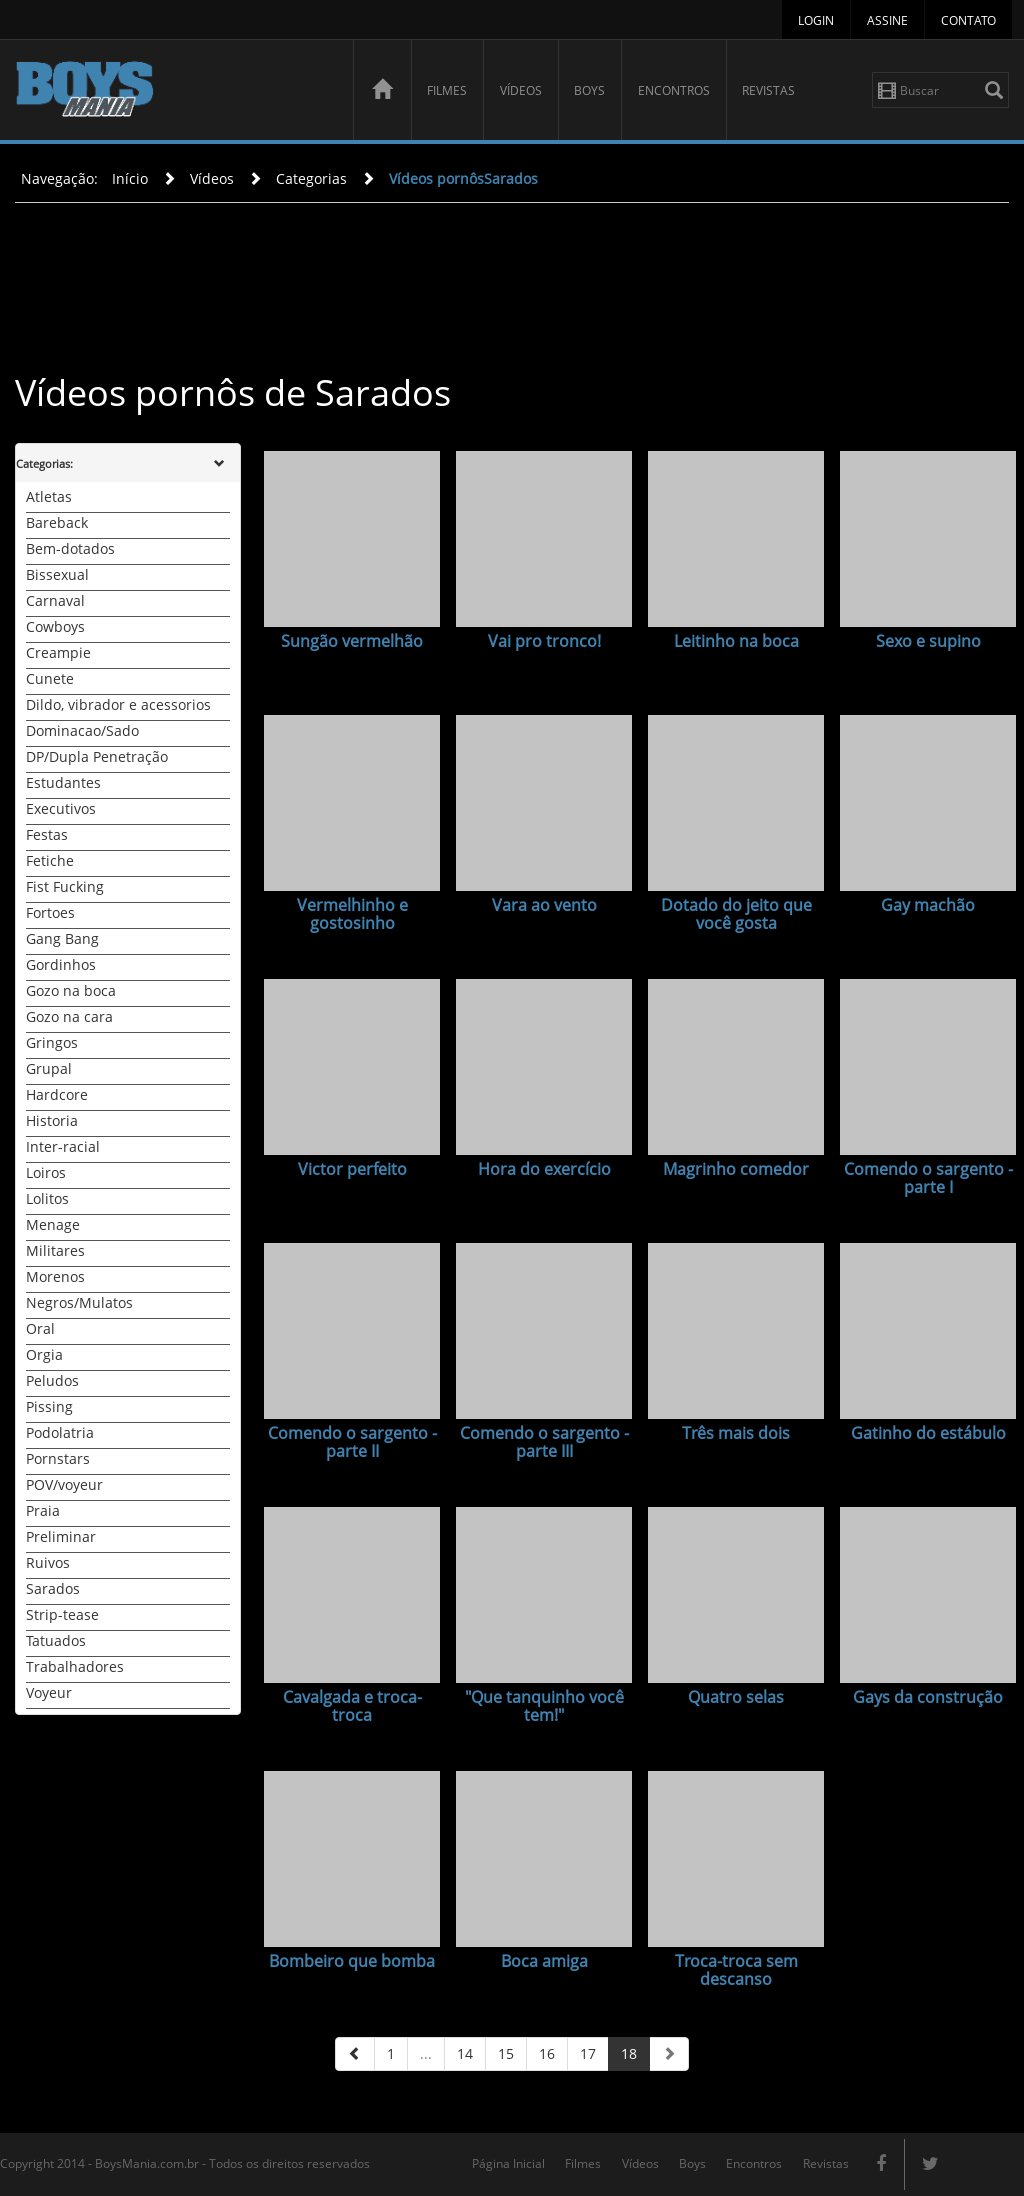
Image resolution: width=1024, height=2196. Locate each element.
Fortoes (50, 912)
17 (588, 2053)
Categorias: (44, 463)
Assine (887, 20)
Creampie (58, 652)
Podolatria (60, 1432)
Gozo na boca (71, 990)
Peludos (52, 1380)
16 (547, 2053)
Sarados (53, 1588)
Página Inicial (508, 2163)
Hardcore (57, 1094)
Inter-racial (63, 1146)
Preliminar (61, 1536)
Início (130, 178)
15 (506, 2053)
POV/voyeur (64, 1484)
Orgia (44, 1354)
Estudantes (63, 782)
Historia (52, 1120)
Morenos (55, 1276)
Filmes (447, 90)
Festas (47, 834)
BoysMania (173, 92)
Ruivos (48, 1562)
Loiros (46, 1172)
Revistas (768, 90)
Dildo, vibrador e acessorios (118, 704)
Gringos (52, 1042)
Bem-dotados (70, 548)
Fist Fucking (65, 886)
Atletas (49, 496)
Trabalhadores (75, 1666)
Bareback (57, 522)
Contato (968, 20)
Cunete (50, 678)
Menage (53, 1224)
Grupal (49, 1068)
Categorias (311, 178)
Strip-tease (62, 1614)
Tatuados (56, 1640)
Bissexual (57, 574)
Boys (589, 90)
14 (465, 2053)
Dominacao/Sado (82, 730)
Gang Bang (62, 938)
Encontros (674, 90)
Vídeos (521, 90)
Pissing (49, 1406)
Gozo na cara (69, 1016)
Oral (40, 1328)
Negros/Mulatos (79, 1302)
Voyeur (49, 1692)
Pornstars (58, 1458)
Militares (55, 1250)
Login (816, 20)
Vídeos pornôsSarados (463, 178)
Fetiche (50, 860)
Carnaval (55, 600)
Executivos (61, 808)
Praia (43, 1510)
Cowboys (55, 626)
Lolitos (47, 1198)
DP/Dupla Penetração (97, 756)
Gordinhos (61, 964)
